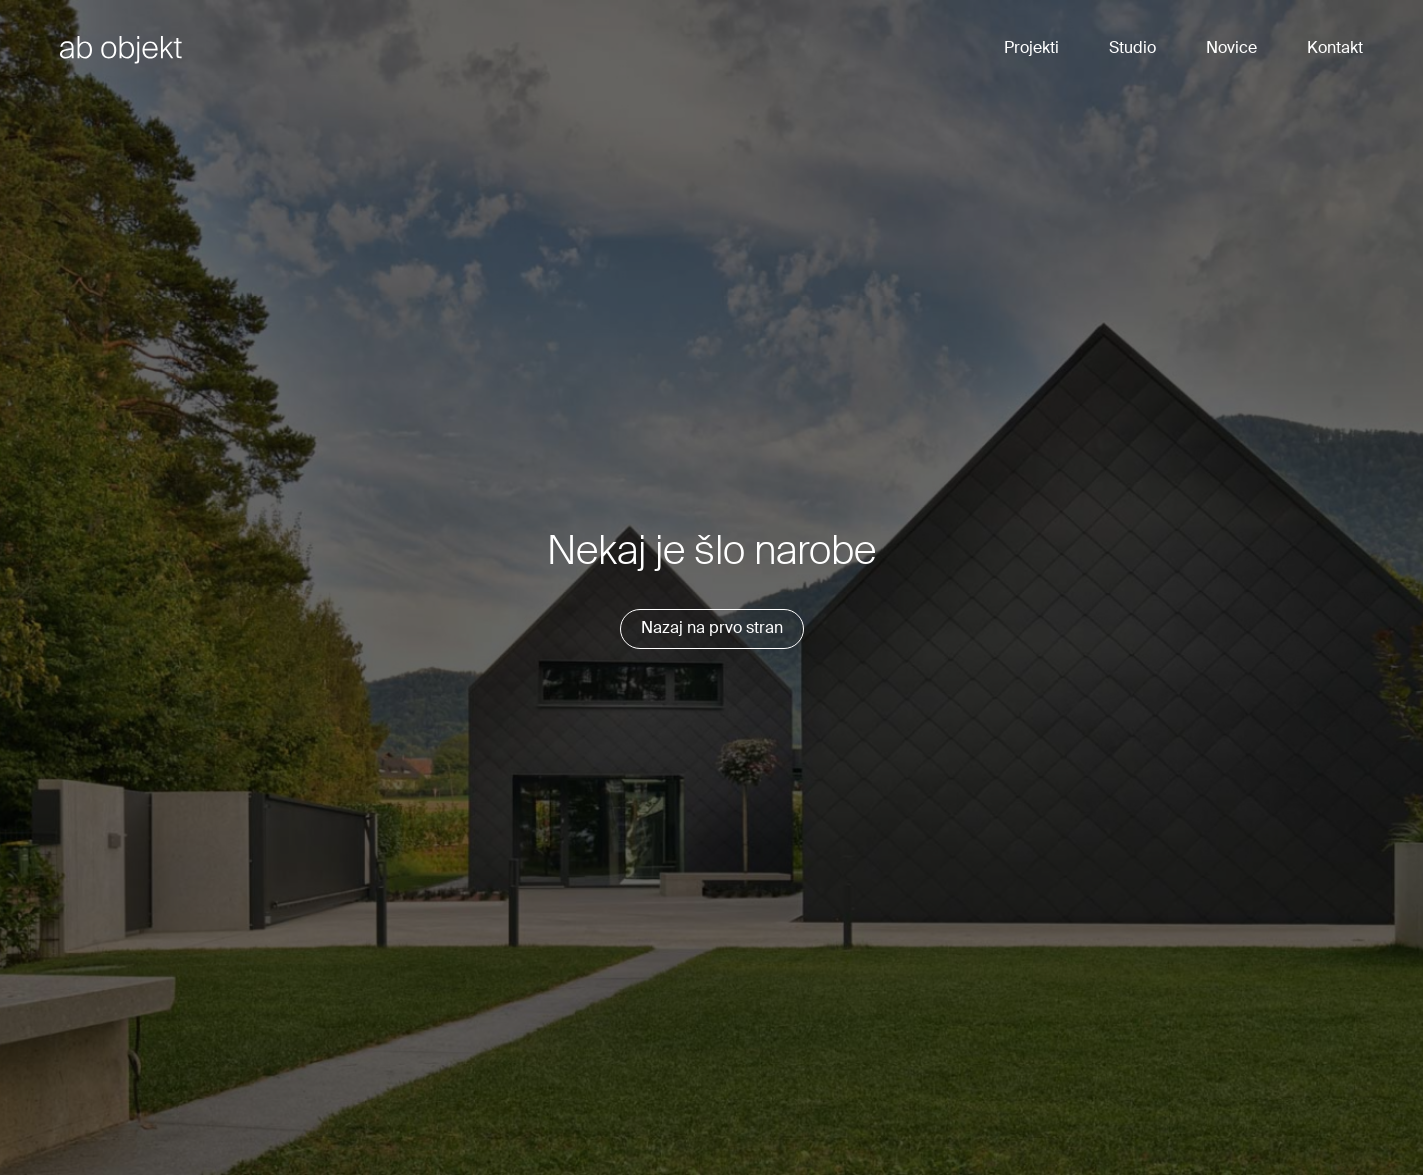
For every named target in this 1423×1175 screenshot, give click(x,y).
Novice (1231, 49)
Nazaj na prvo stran (712, 629)
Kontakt (1335, 49)
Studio (1132, 49)
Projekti (1031, 49)
